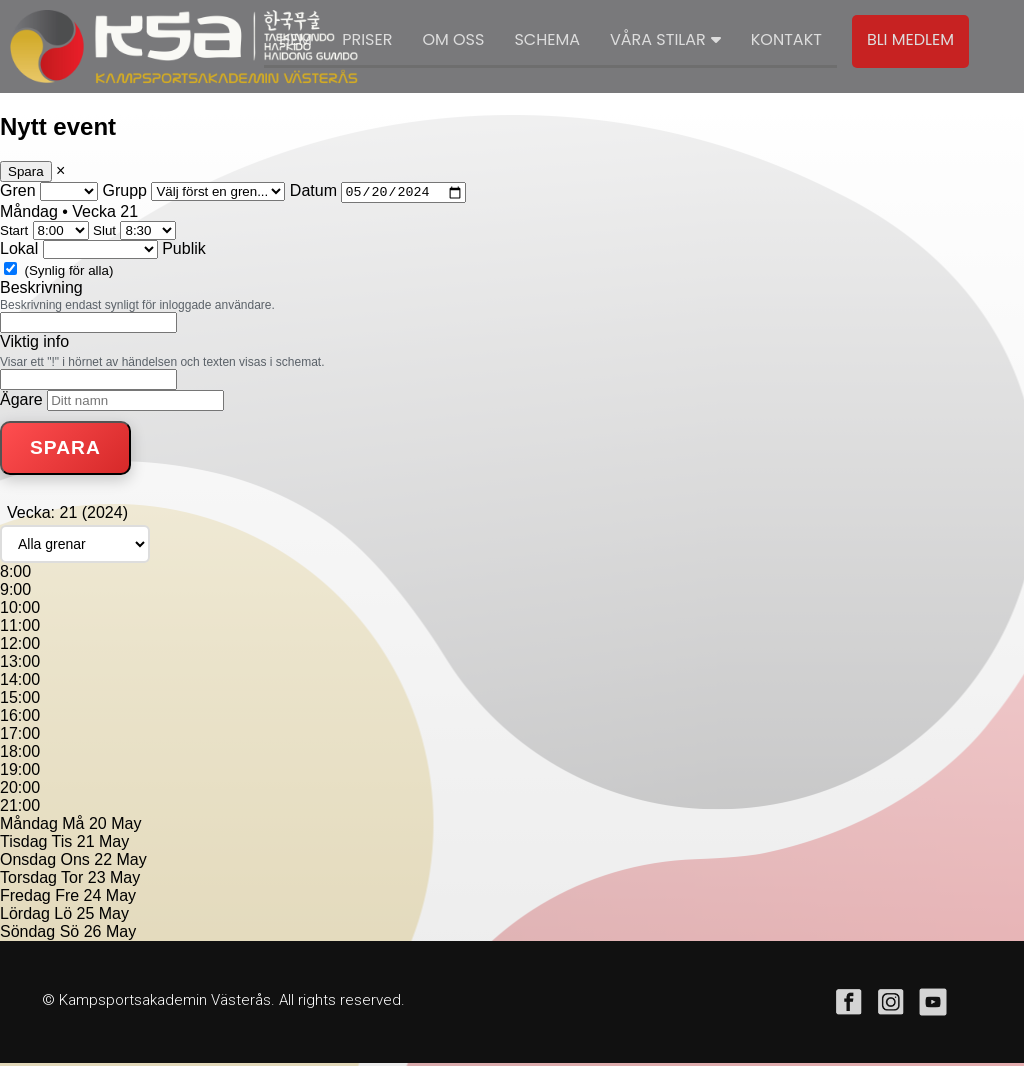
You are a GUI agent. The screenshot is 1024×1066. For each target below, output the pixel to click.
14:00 (20, 682)
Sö (70, 934)
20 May (115, 826)
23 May (114, 880)
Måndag (29, 826)
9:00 (15, 592)
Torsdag (28, 880)
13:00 (20, 664)
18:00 (20, 754)
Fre (67, 898)
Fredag (25, 898)
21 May (103, 844)
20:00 (20, 790)
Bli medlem (910, 39)
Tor (72, 880)
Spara (26, 171)
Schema (547, 39)
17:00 (20, 736)
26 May (110, 934)
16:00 (20, 718)
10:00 (20, 610)
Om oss (453, 39)
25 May (103, 916)
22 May (120, 862)
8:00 (15, 574)
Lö (63, 916)
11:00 (20, 628)
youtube (933, 1005)
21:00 (20, 808)
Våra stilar (665, 39)
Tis (62, 844)
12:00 (20, 646)
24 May (110, 898)
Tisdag (23, 844)
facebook (849, 1005)
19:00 (20, 772)
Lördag (25, 916)
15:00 (20, 700)
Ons (75, 862)
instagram (891, 1005)
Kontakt (786, 39)
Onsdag (28, 862)
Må (73, 826)
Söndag (27, 934)
